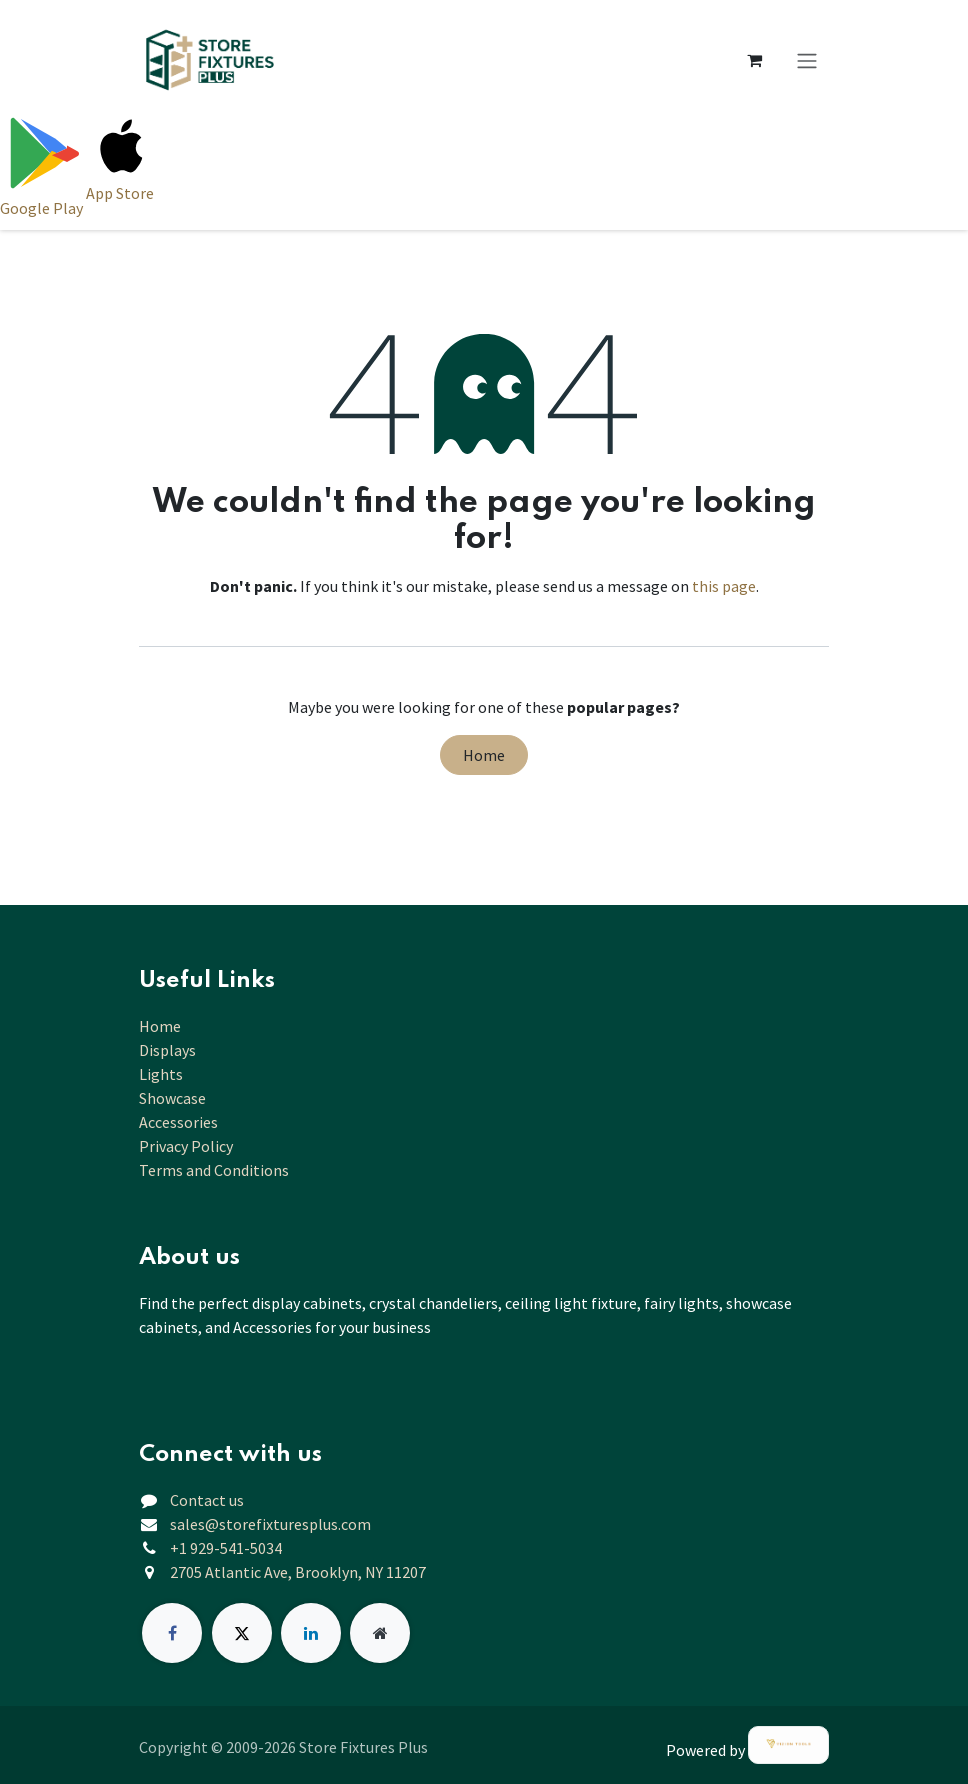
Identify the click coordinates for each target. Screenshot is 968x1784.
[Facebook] (172, 1633)
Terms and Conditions (214, 1170)
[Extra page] (380, 1633)
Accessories (178, 1122)
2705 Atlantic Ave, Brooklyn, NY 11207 (298, 1572)
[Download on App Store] (121, 165)
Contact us (207, 1500)
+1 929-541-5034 (226, 1548)
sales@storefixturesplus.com (270, 1524)
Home (484, 755)
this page (724, 586)
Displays (167, 1050)
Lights (161, 1074)
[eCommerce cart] (754, 60)
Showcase (172, 1098)
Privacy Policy (186, 1146)
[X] (242, 1633)
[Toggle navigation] (807, 60)
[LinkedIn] (311, 1633)
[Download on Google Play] (43, 165)
